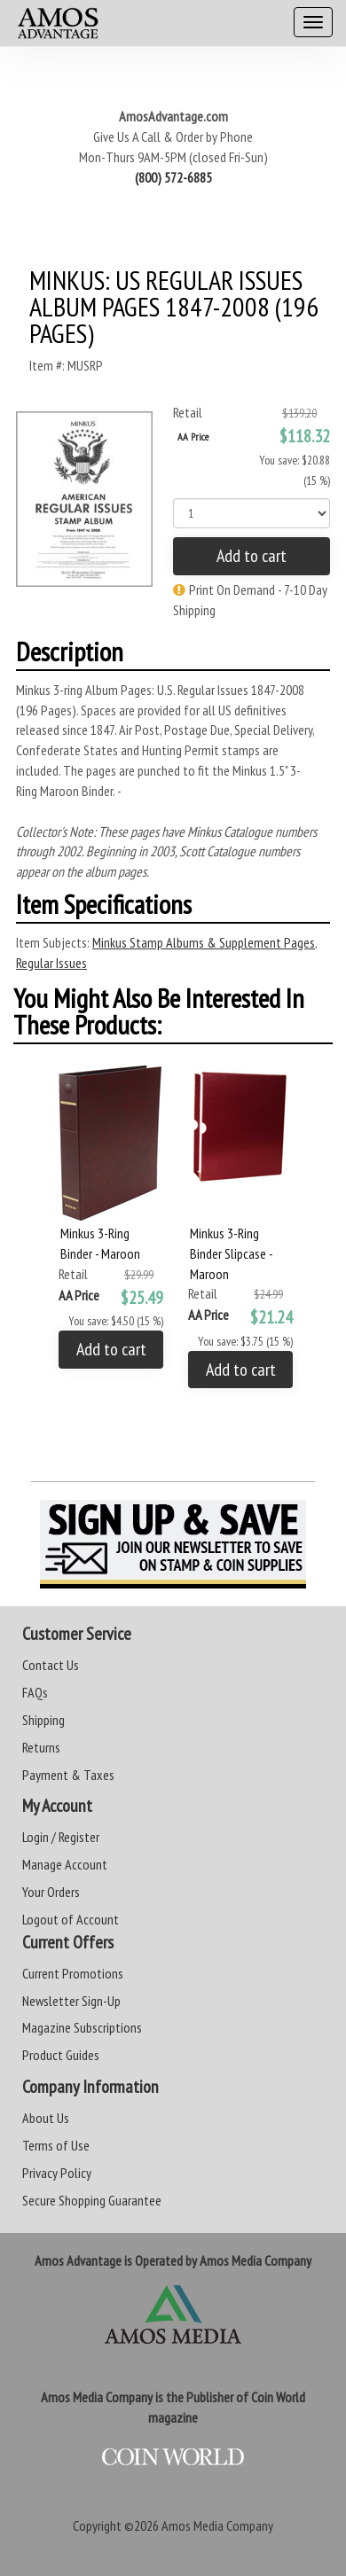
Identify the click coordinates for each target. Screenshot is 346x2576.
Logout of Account (70, 1919)
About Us (45, 2118)
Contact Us (50, 1665)
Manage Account (64, 1864)
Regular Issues (51, 963)
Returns (41, 1747)
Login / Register (60, 1837)
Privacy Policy (56, 2173)
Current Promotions (72, 1973)
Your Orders (51, 1892)
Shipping (43, 1720)
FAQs (35, 1692)
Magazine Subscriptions (82, 2027)
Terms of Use (56, 2145)
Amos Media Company (217, 2525)
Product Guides (60, 2055)
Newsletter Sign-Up (71, 2001)
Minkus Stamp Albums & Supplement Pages (203, 942)
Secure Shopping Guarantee (91, 2200)
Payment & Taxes (68, 1775)
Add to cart (251, 555)
